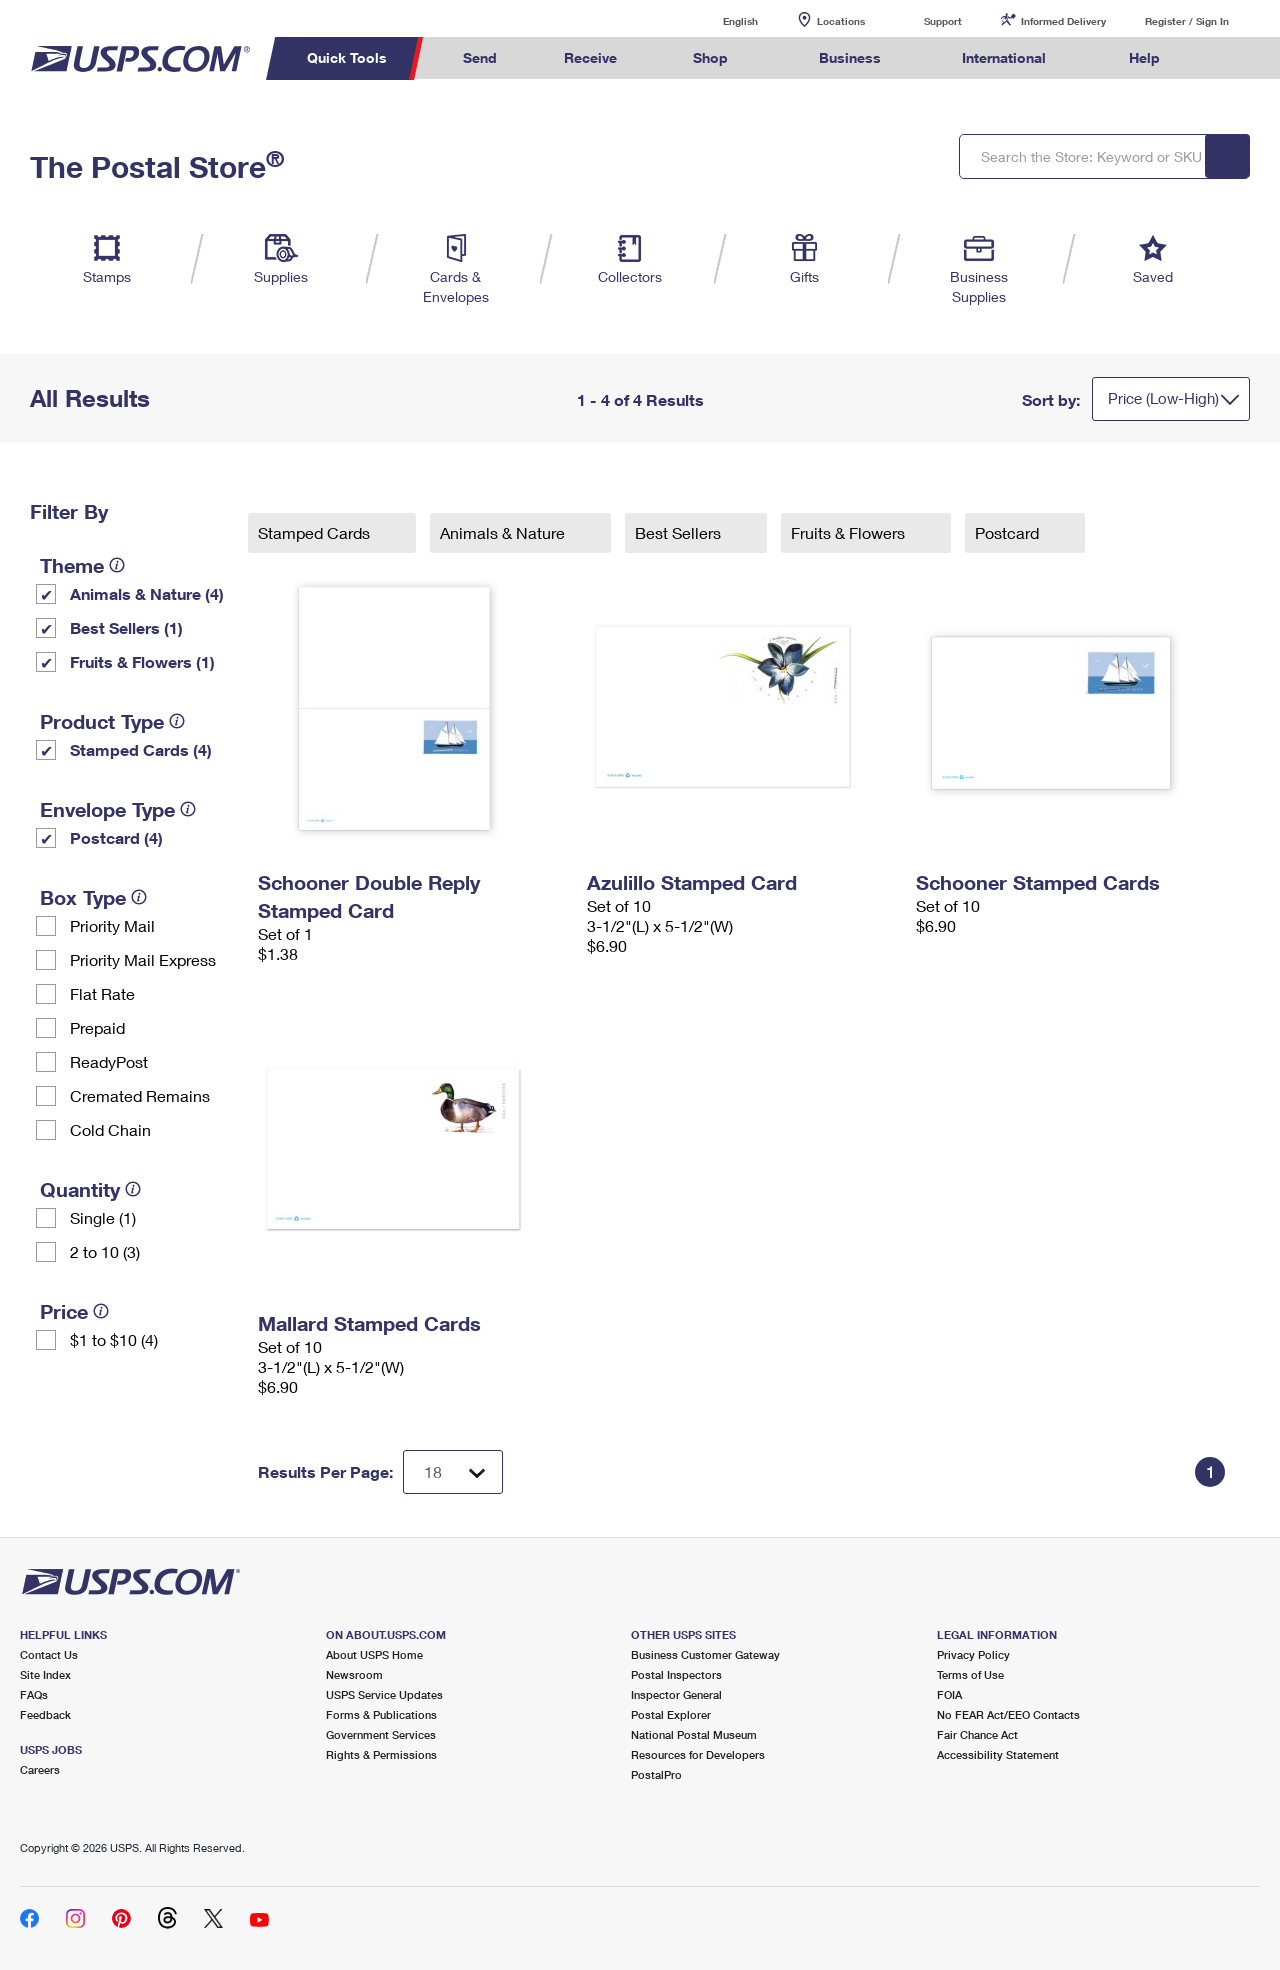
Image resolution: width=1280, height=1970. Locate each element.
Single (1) (103, 1217)
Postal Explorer (671, 1714)
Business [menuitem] (850, 57)
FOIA (949, 1694)
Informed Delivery (1063, 21)
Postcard (1009, 532)
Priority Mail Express (143, 959)
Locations (841, 21)
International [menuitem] (1004, 57)
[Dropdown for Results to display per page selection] (453, 1472)
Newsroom (354, 1674)
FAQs (34, 1694)
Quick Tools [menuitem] (347, 57)
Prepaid (97, 1027)
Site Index (45, 1674)
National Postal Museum (694, 1734)
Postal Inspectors (676, 1674)
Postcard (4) (116, 837)
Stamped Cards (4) (141, 749)
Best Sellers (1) (126, 627)
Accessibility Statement (998, 1754)
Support (943, 21)
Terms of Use (970, 1674)
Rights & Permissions (381, 1754)
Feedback (45, 1714)
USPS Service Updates (384, 1694)
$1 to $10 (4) (114, 1339)
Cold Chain (110, 1129)
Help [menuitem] (1144, 57)
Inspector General (676, 1694)
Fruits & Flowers (850, 532)
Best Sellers (680, 532)
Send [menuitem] (480, 57)
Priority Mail (112, 925)
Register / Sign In (1187, 21)
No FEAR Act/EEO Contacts (1008, 1714)
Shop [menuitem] (710, 57)
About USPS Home (374, 1654)
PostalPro (656, 1774)
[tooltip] (117, 565)
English (720, 20)
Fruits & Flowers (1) (142, 661)
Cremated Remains (140, 1095)
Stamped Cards (316, 532)
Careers (40, 1769)
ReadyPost (109, 1061)
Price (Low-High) (1163, 398)
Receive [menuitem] (590, 57)
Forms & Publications (381, 1714)
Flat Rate (102, 993)
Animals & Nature (504, 532)
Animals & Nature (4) (147, 593)
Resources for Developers (698, 1754)
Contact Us (49, 1654)
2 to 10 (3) (105, 1251)
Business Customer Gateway (705, 1654)
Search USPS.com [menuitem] (1231, 58)
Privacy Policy (973, 1654)
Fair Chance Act (977, 1734)
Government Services (381, 1734)
